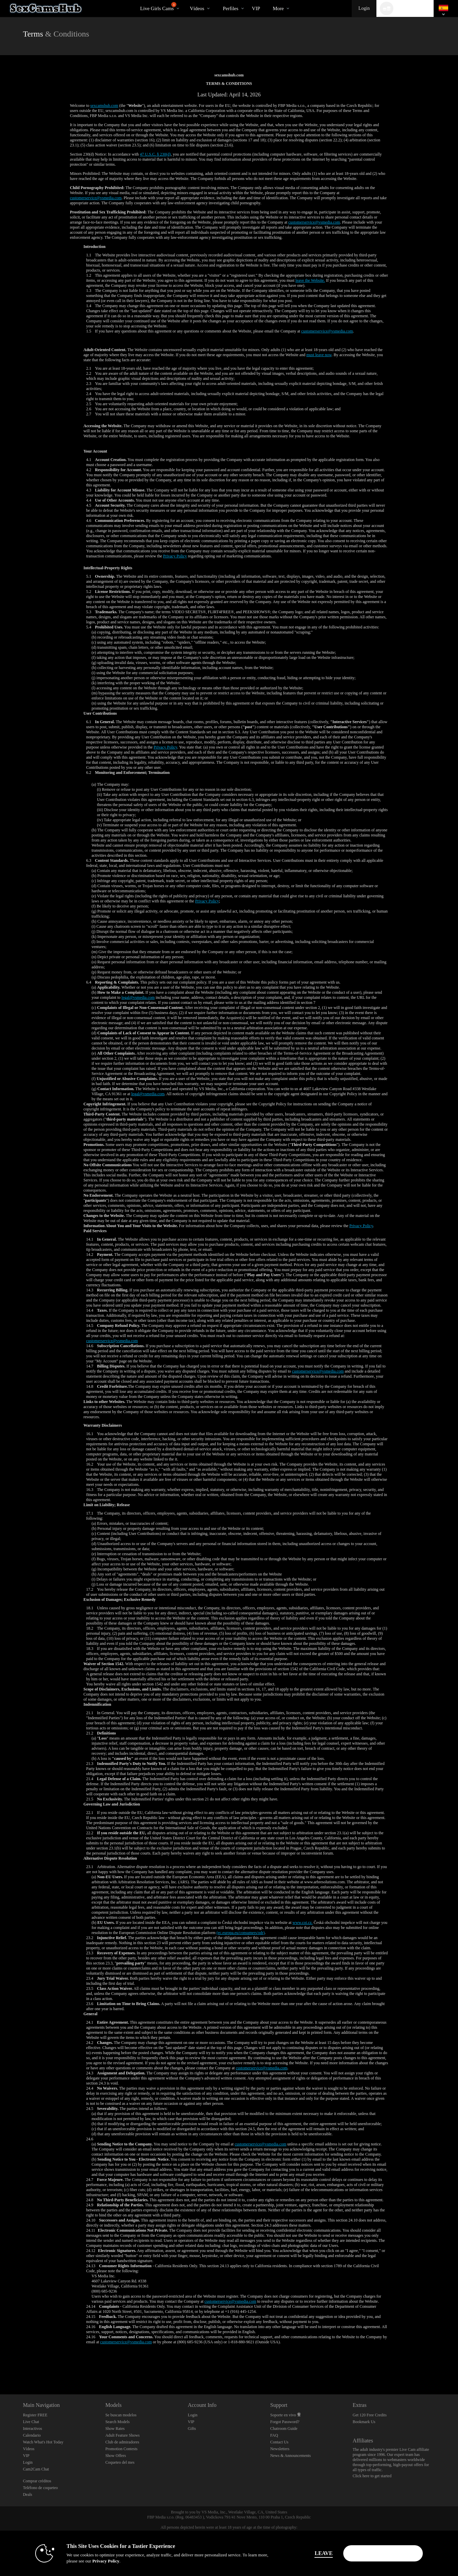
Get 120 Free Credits (370, 2415)
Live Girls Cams (158, 6)
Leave (323, 2553)
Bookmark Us (364, 2421)
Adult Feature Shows (122, 2435)
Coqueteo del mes (119, 2462)
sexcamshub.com (104, 105)
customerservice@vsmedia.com (96, 198)
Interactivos (32, 2428)
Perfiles (230, 8)
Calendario (32, 2435)
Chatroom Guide (283, 2428)
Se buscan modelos (120, 2415)
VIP (256, 8)
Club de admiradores (122, 2442)
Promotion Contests (121, 2448)
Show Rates (115, 2428)
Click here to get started (372, 2476)
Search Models (117, 2421)
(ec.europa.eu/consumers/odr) (240, 1932)
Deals (27, 2494)
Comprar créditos (37, 2481)
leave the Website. (310, 280)
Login (364, 8)
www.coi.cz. (302, 1922)
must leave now (319, 354)
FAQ (274, 2435)
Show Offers (115, 2455)
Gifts (192, 2428)
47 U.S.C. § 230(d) (155, 154)
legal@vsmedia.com (138, 997)
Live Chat (31, 2421)
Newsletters (279, 2448)
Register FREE (35, 2415)
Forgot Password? (284, 2421)
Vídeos (197, 8)
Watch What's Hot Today (43, 2442)
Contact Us (279, 2442)
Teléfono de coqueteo (40, 2487)
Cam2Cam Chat (36, 2469)
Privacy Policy (175, 556)
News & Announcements (290, 2455)
